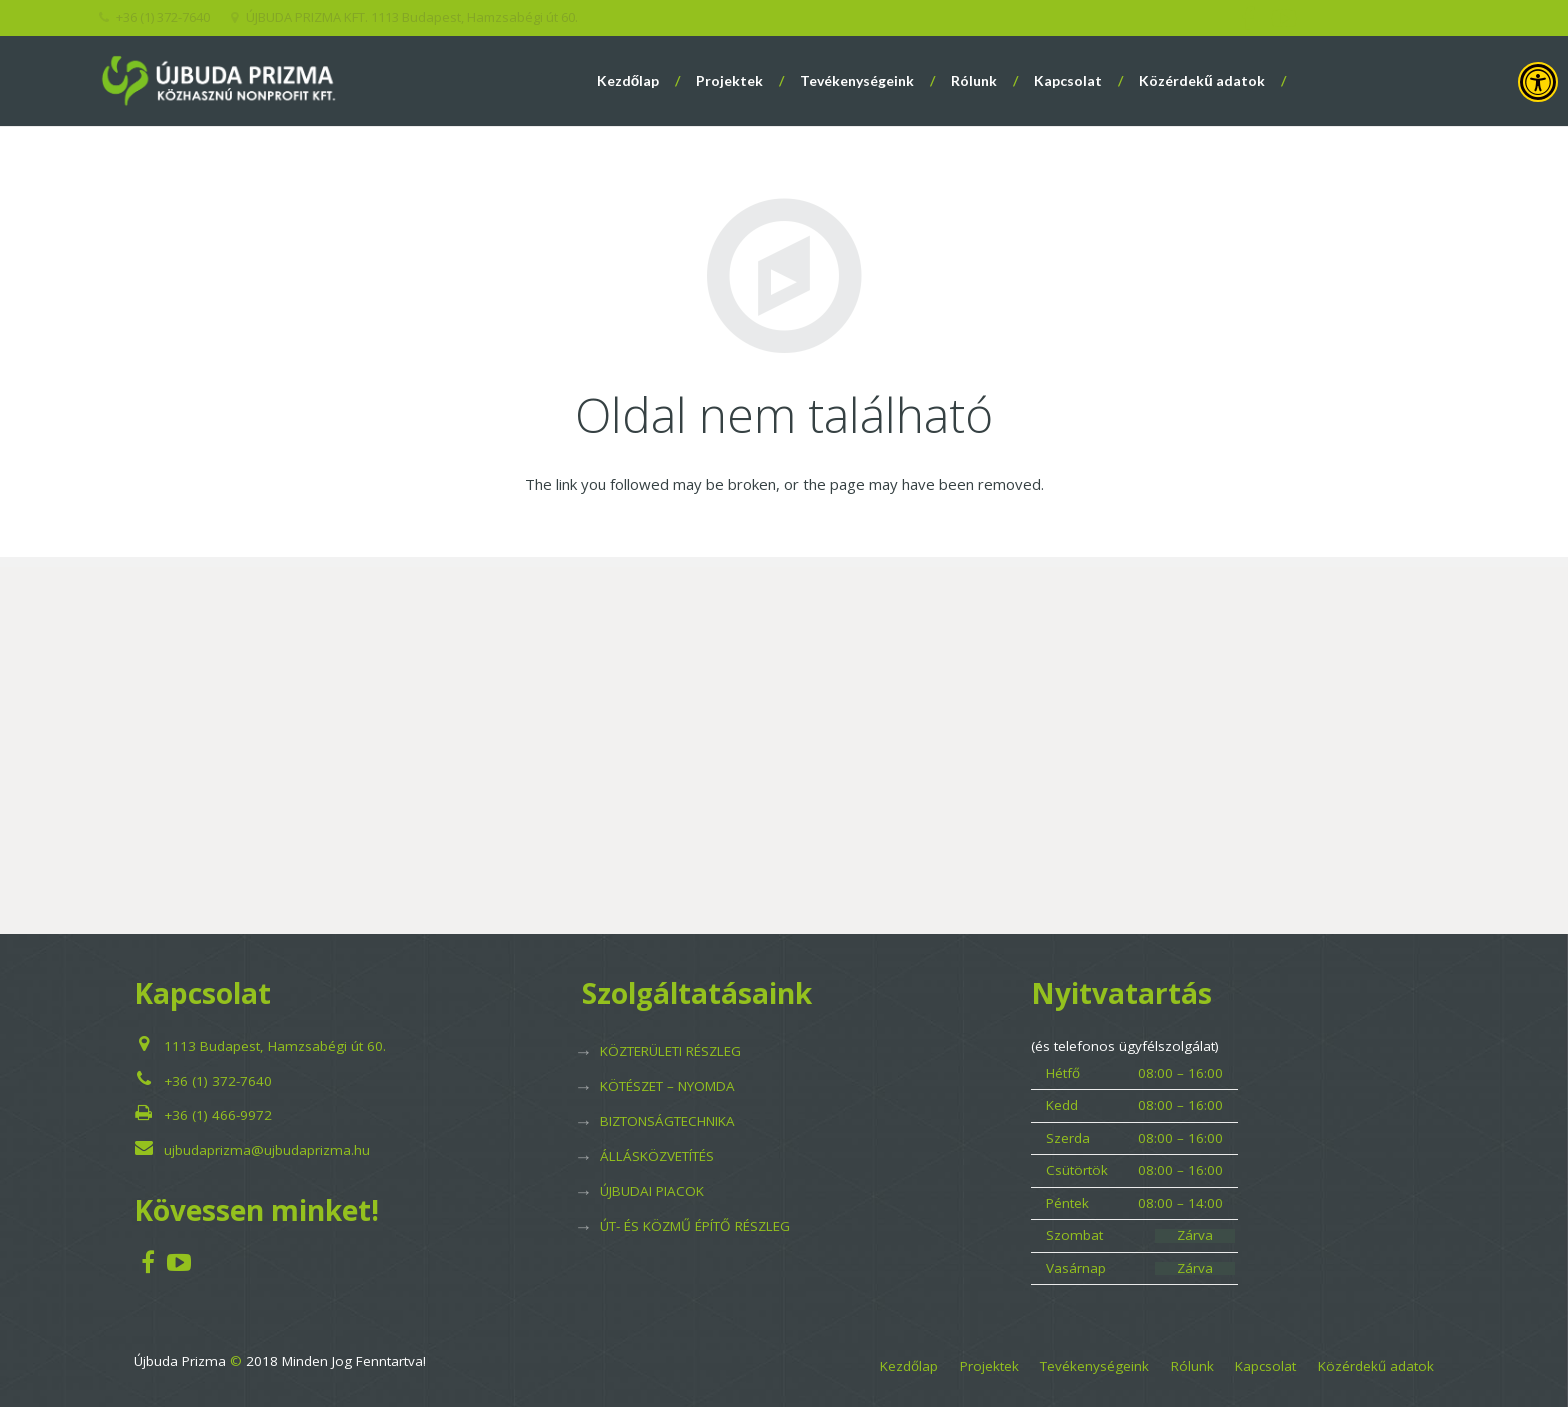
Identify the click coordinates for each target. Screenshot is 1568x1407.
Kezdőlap (909, 1366)
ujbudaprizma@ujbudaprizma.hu (267, 1150)
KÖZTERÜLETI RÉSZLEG (670, 1051)
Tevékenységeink (1094, 1366)
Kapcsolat (1265, 1366)
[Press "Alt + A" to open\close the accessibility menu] (1538, 82)
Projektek (989, 1366)
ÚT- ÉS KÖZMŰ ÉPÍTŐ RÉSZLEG (695, 1226)
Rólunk (1192, 1366)
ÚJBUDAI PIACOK (652, 1191)
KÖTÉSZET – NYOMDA (667, 1086)
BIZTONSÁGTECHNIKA (667, 1121)
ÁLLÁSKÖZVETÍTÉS (657, 1156)
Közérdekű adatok (1376, 1366)
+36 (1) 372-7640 (218, 1081)
